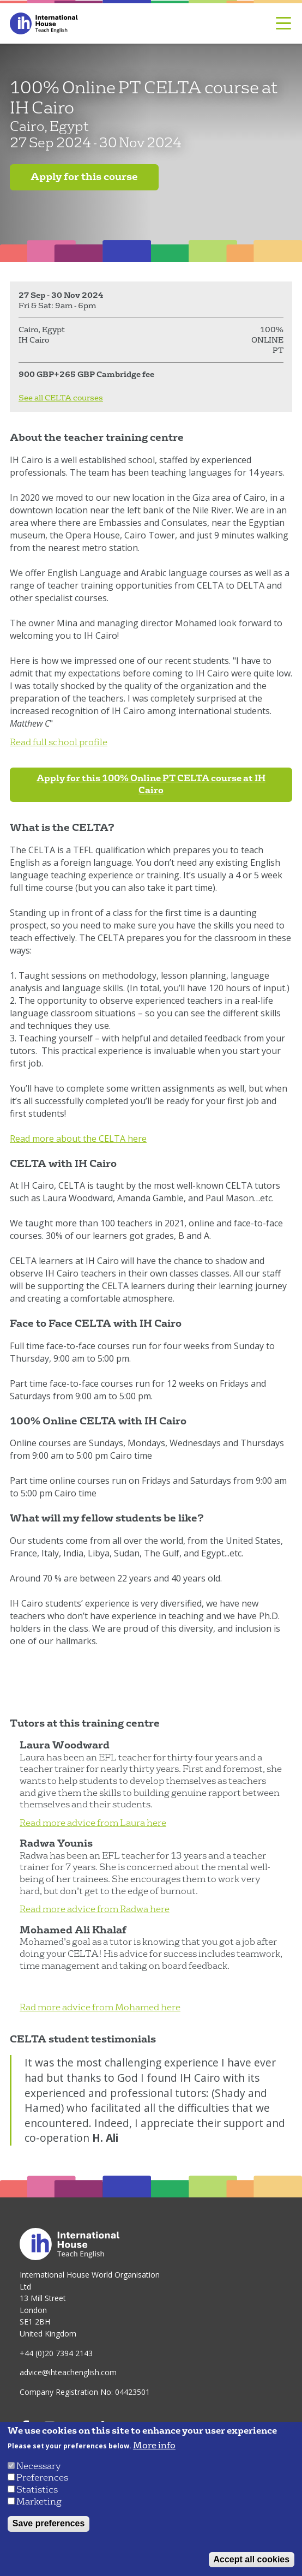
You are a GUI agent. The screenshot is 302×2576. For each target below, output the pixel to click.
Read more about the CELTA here (78, 1139)
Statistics (37, 2489)
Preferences (42, 2477)
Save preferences (49, 2523)
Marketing (39, 2501)
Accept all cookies (252, 2559)
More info (154, 2446)
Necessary (38, 2466)
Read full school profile (58, 742)
